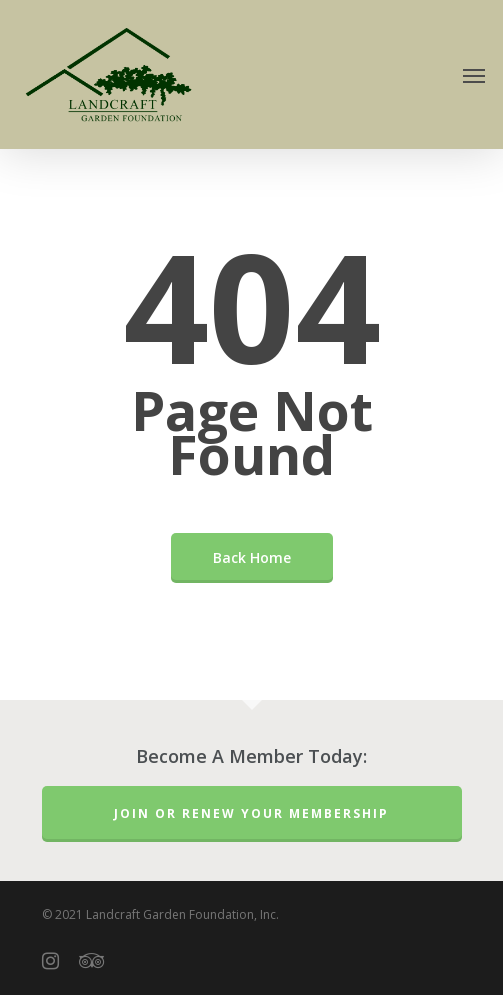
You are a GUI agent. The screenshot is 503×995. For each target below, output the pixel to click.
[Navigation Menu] (474, 75)
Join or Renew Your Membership (251, 813)
